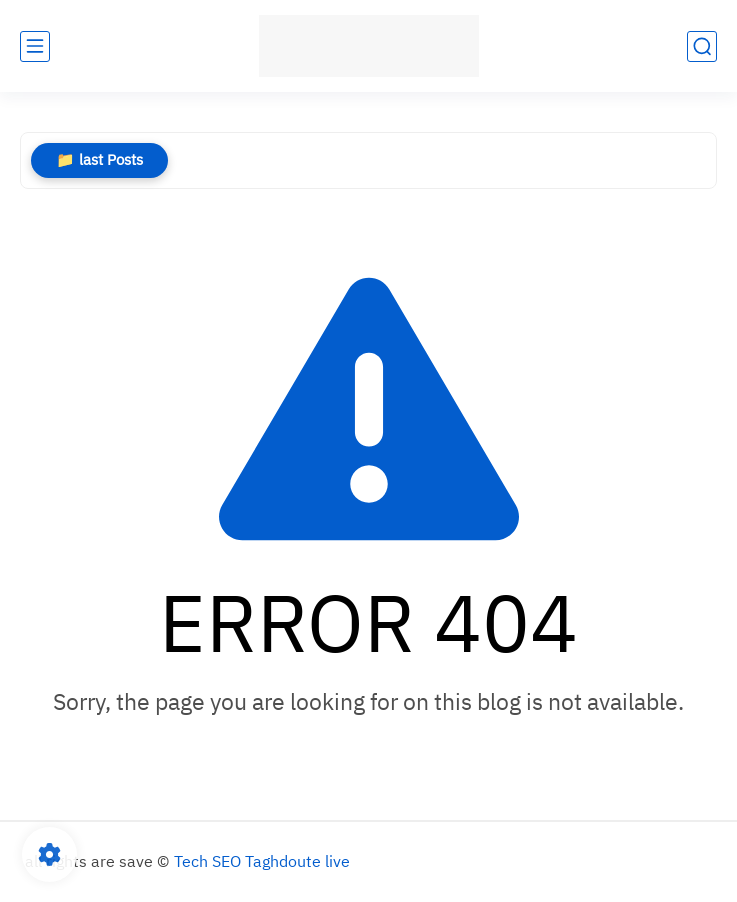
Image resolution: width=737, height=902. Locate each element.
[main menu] (35, 46)
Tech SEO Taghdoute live (262, 862)
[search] (702, 46)
